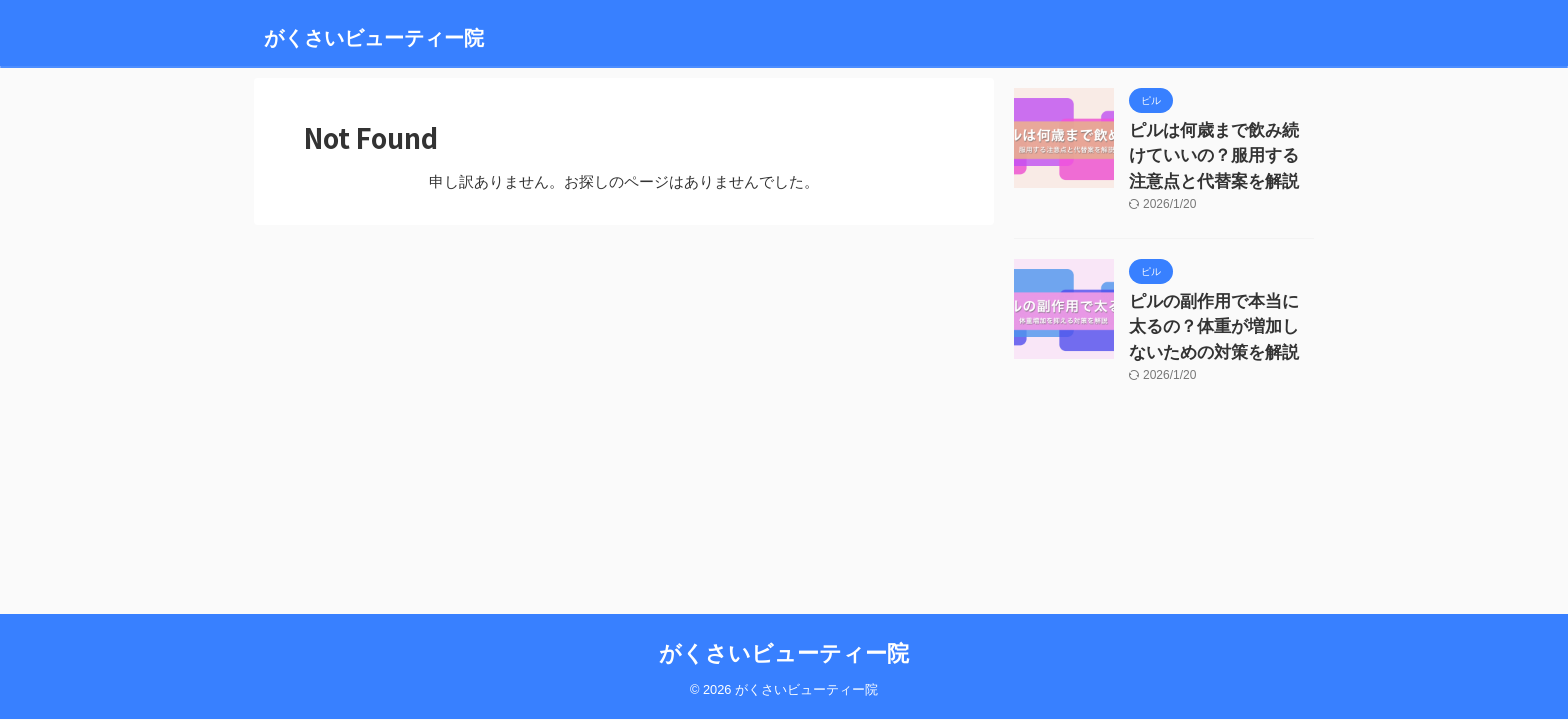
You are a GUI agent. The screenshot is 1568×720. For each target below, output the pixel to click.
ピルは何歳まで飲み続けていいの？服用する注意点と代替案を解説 (1220, 151)
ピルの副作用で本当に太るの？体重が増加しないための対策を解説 (1220, 313)
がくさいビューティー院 (374, 38)
